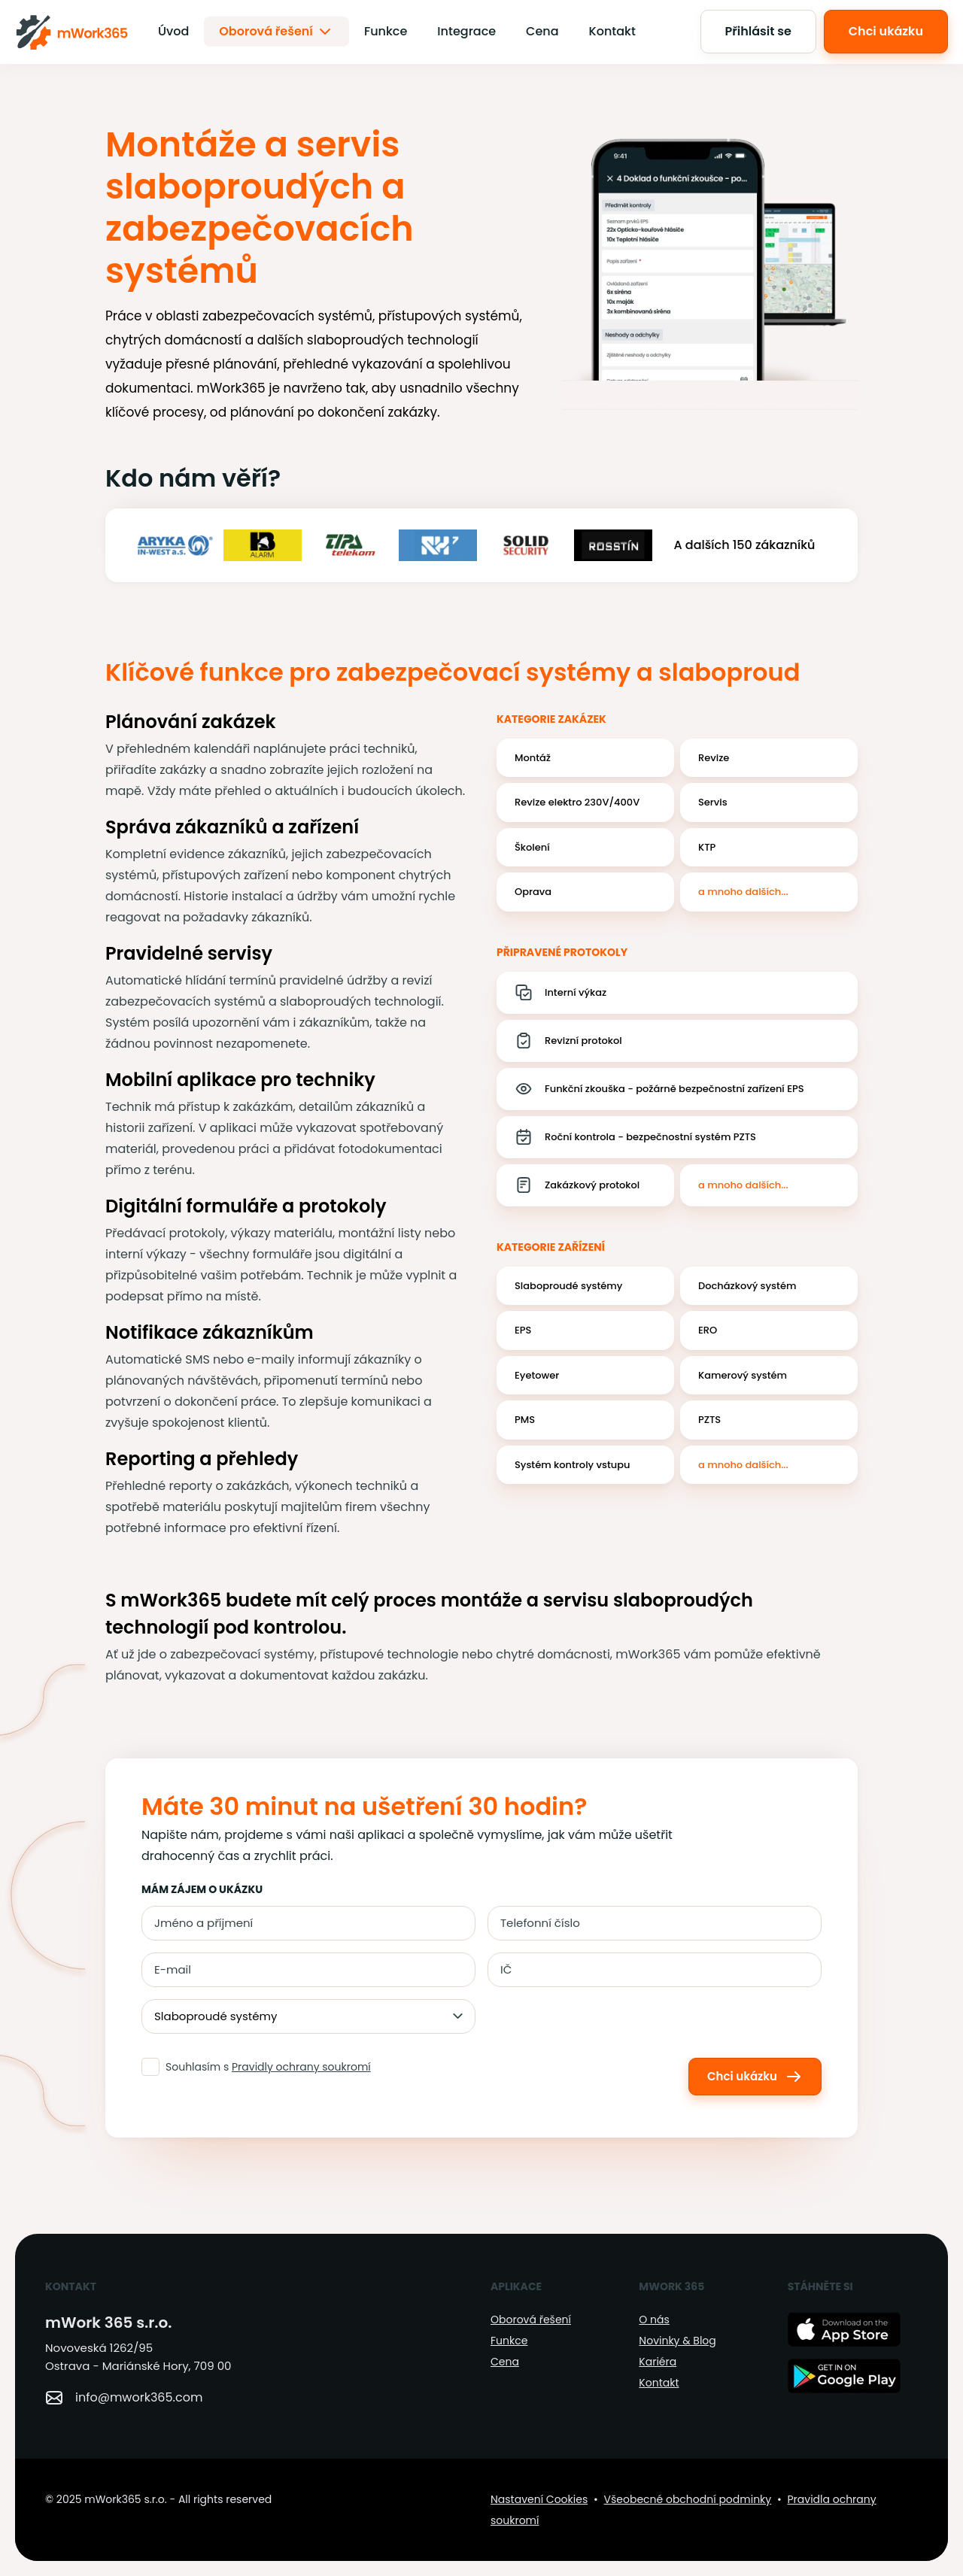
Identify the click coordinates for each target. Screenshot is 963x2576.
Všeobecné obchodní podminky (688, 2499)
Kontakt (612, 31)
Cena (542, 31)
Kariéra (657, 2361)
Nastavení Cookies (539, 2499)
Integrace (466, 31)
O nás (654, 2319)
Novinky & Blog (677, 2340)
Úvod (173, 31)
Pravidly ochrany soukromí (301, 2066)
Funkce (385, 31)
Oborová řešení (276, 32)
